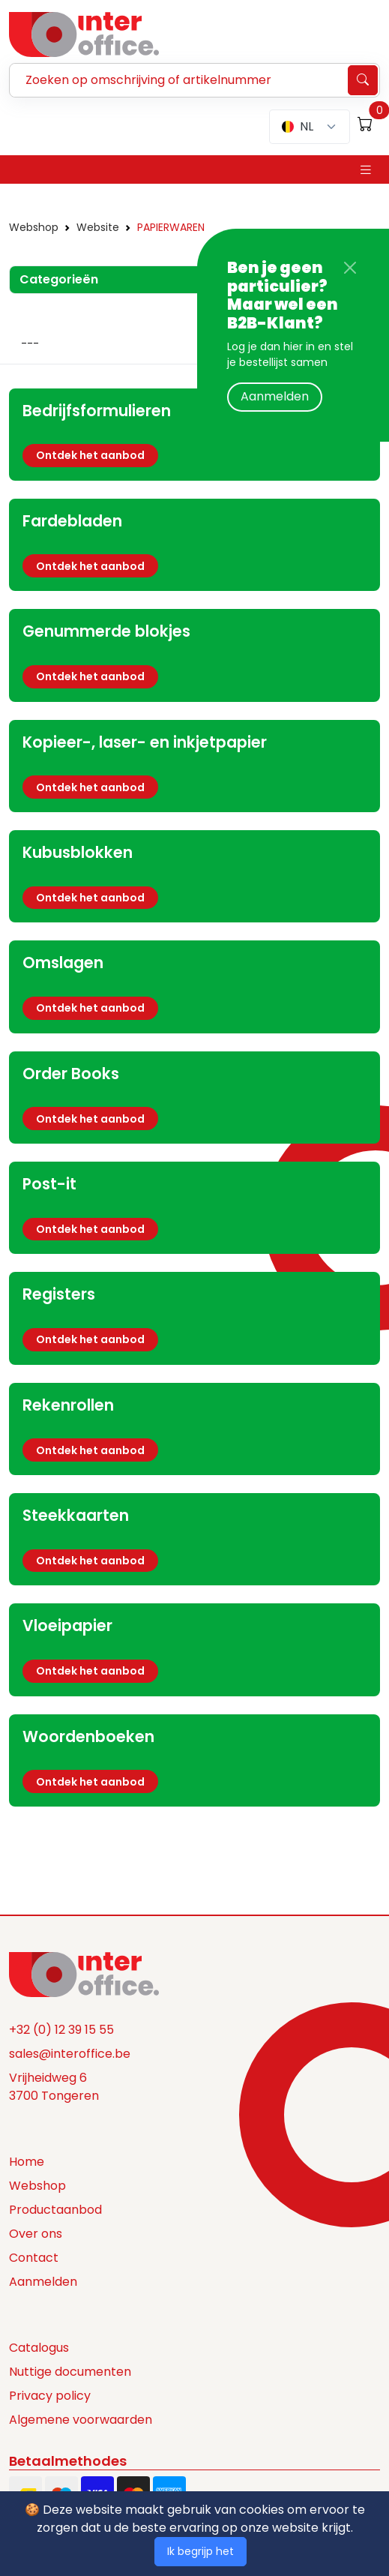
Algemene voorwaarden (80, 2419)
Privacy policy (50, 2395)
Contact (33, 2257)
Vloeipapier (67, 1625)
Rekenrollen (68, 1405)
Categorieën (58, 279)
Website (97, 227)
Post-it (49, 1184)
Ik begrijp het (200, 2551)
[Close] (350, 268)
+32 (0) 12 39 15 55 (61, 2029)
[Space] (84, 1973)
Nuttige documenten (70, 2371)
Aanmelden (275, 396)
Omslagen (62, 962)
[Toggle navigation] (366, 169)
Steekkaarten (75, 1515)
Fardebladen (72, 521)
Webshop (33, 227)
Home (26, 2161)
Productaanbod (55, 2209)
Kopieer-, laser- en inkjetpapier (144, 742)
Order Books (70, 1073)
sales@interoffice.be (69, 2053)
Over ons (35, 2233)
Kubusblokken (77, 852)
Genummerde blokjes (106, 631)
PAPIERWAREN (171, 227)
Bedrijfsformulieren (96, 410)
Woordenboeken (88, 1736)
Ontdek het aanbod (90, 455)
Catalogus (39, 2347)
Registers (58, 1294)
